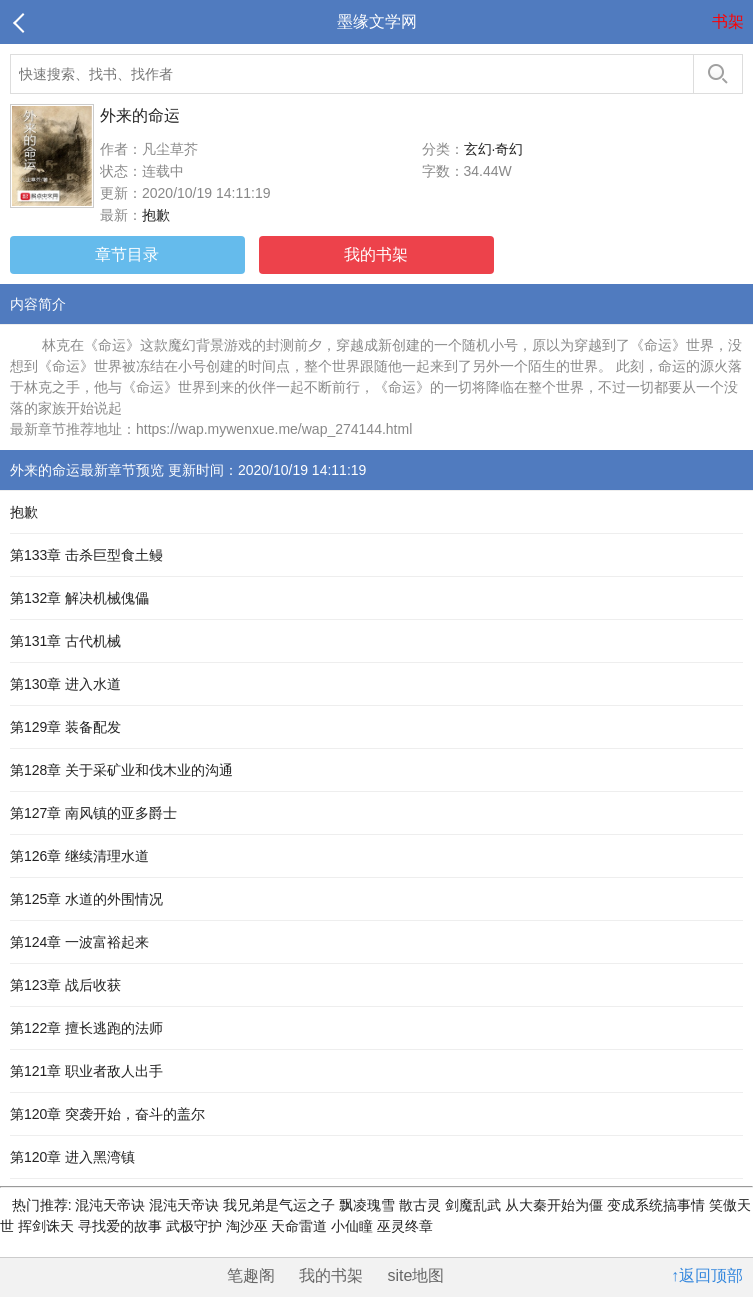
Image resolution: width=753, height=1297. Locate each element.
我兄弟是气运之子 (281, 1205)
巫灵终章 (405, 1226)
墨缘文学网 (377, 21)
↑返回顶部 (707, 1275)
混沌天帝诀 (111, 1205)
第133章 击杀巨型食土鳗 (86, 555)
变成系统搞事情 (658, 1205)
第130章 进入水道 (65, 684)
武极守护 (196, 1226)
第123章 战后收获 (65, 985)
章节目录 (127, 254)
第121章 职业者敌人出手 (86, 1071)
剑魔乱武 (475, 1205)
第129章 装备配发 (65, 727)
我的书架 (376, 254)
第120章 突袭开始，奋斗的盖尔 (107, 1114)
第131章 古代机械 (65, 641)
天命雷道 (301, 1226)
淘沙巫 (249, 1226)
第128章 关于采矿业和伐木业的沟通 (121, 770)
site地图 (416, 1275)
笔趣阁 (251, 1275)
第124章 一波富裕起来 (79, 942)
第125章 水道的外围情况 (86, 899)
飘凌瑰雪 (369, 1205)
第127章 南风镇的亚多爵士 (93, 813)
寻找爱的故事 (122, 1226)
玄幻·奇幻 (494, 149)
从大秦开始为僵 (556, 1205)
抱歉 (156, 215)
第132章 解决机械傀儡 (79, 598)
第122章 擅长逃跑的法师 (86, 1028)
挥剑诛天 (48, 1226)
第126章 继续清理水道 (79, 856)
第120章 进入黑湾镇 (72, 1157)
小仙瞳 (354, 1226)
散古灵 (422, 1205)
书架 (728, 21)
